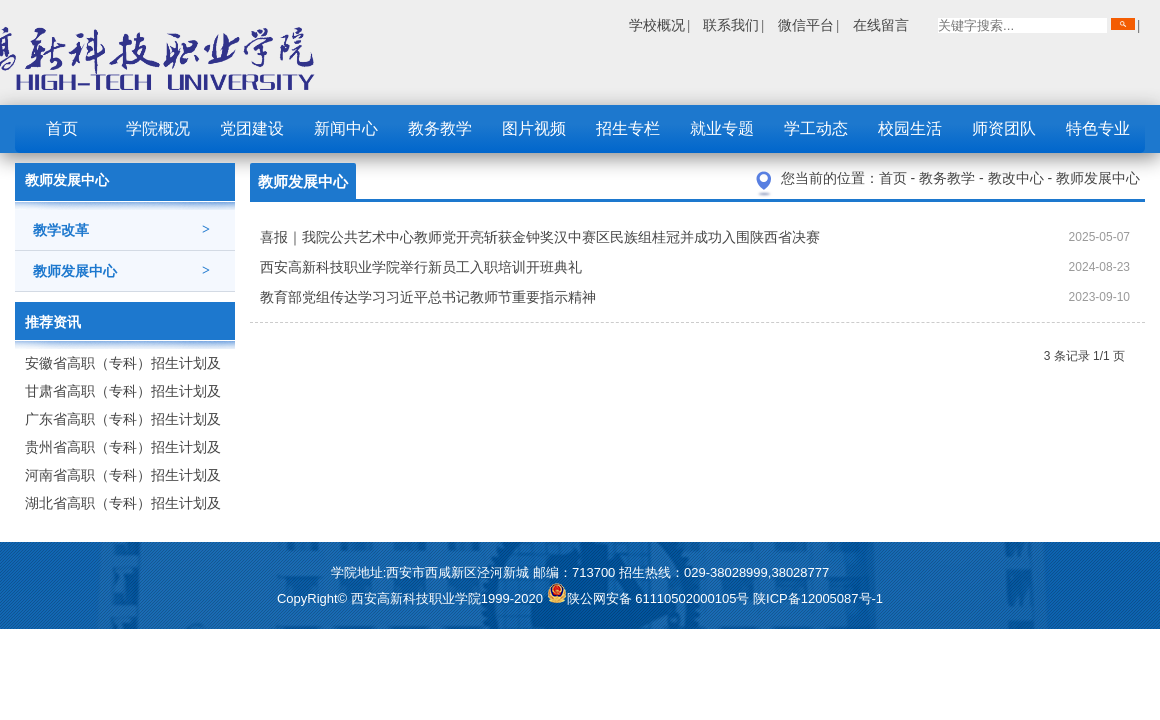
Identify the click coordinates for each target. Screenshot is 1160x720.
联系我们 (731, 25)
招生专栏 (628, 128)
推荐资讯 (53, 322)
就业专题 (722, 128)
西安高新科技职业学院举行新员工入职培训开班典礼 (421, 267)
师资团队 (1004, 128)
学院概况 (158, 128)
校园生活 (910, 128)
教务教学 (440, 128)
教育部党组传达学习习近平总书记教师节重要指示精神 (428, 297)
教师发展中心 (121, 271)
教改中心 (1018, 178)
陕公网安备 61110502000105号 (650, 598)
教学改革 (121, 230)
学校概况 (657, 25)
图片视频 (534, 128)
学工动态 (816, 128)
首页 (62, 128)
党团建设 (252, 128)
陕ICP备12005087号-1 (818, 598)
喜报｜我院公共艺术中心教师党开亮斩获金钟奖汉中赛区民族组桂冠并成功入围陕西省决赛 (540, 237)
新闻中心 (346, 128)
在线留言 (881, 25)
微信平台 (806, 25)
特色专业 (1098, 128)
